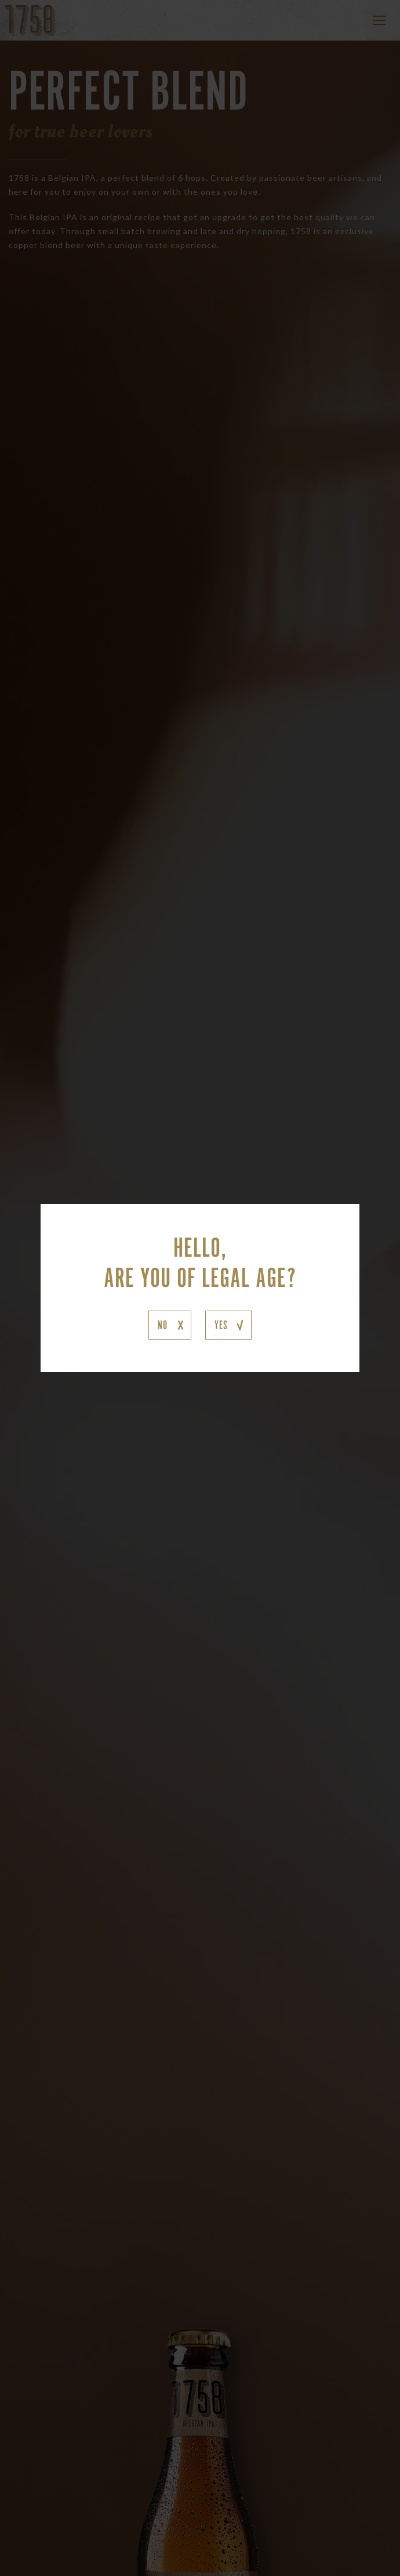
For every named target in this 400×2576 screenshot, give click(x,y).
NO (163, 1325)
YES (221, 1325)
